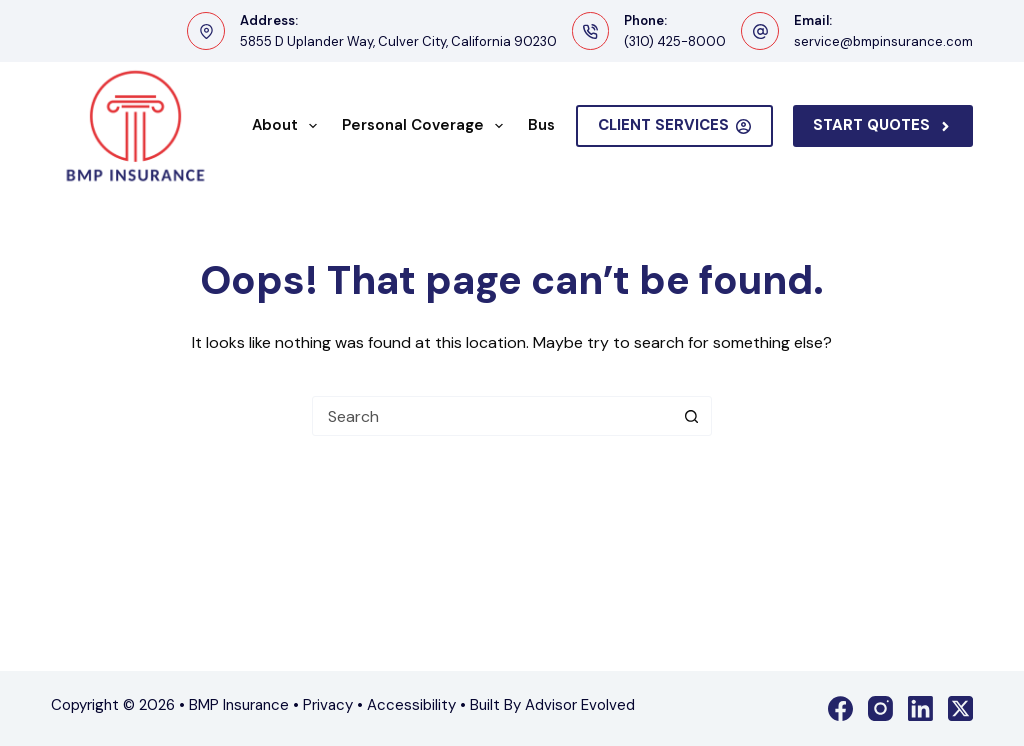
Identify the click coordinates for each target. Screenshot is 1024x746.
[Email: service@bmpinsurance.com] (760, 31)
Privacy (328, 705)
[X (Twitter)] (960, 708)
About (288, 126)
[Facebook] (840, 708)
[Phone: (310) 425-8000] (591, 31)
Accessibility (411, 705)
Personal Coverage (426, 126)
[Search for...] (492, 416)
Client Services (675, 125)
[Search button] (691, 416)
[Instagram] (880, 708)
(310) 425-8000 (675, 41)
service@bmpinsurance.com (883, 41)
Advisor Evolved (580, 705)
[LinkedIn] (920, 708)
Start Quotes (883, 125)
